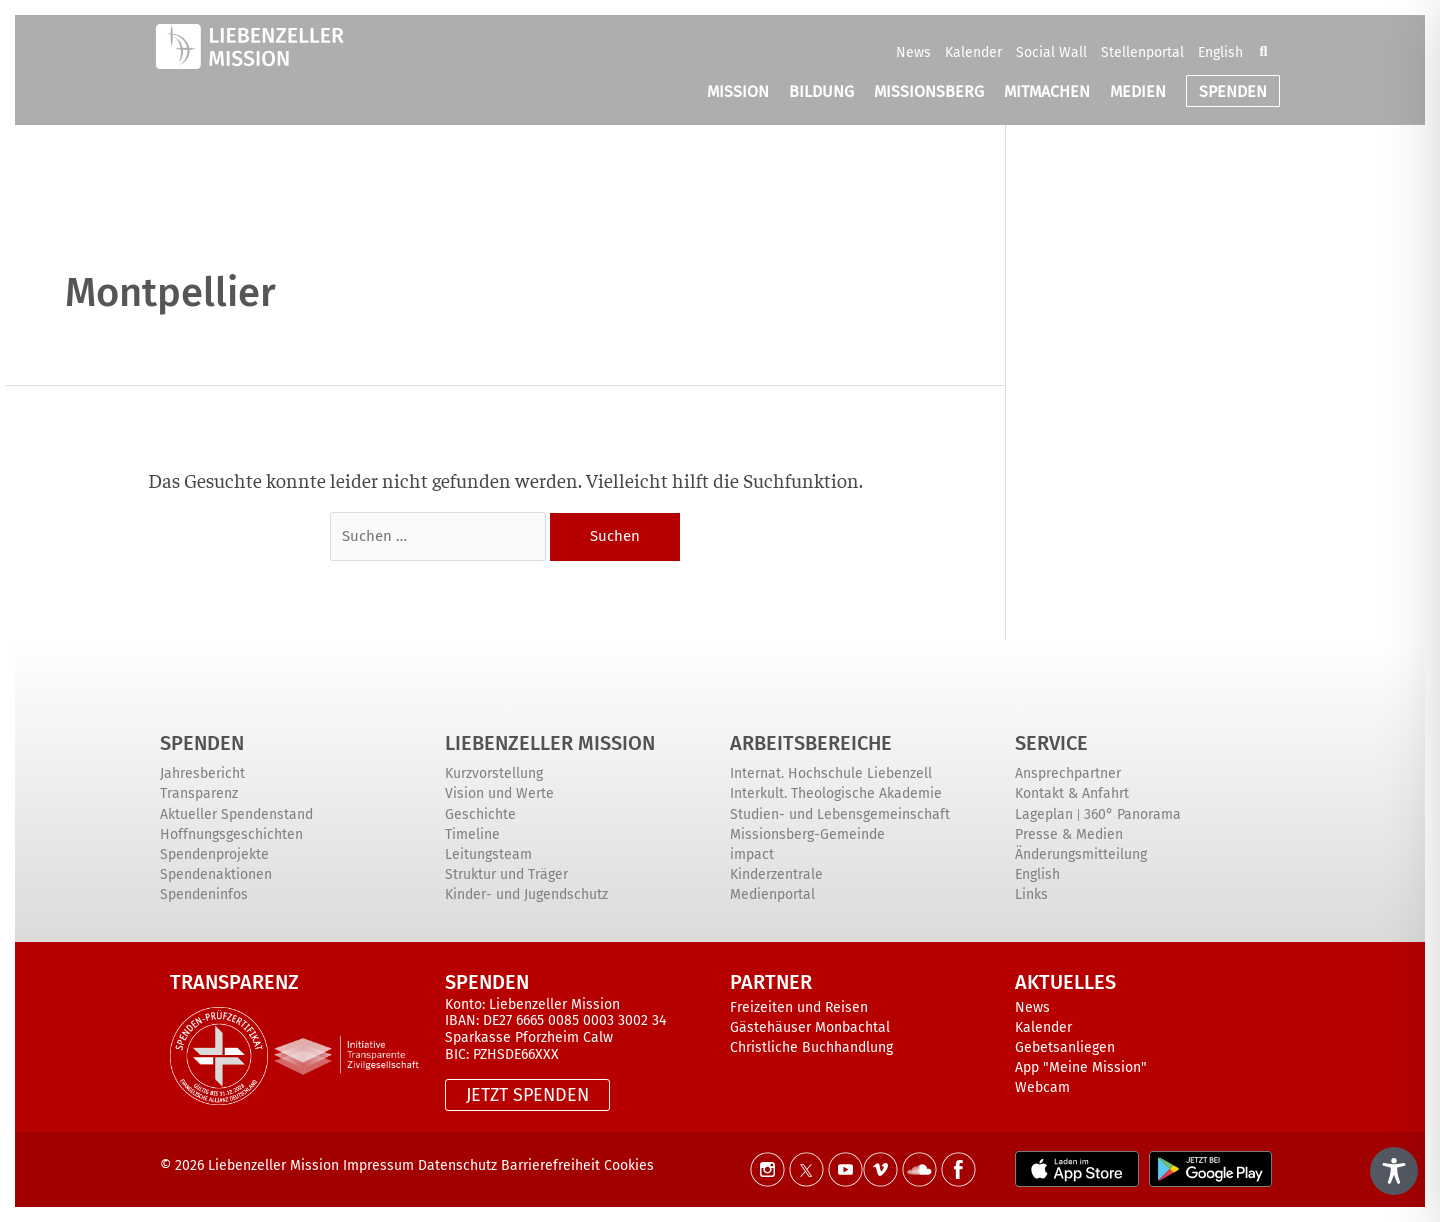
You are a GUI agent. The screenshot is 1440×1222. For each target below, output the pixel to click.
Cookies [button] (629, 1165)
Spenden (202, 743)
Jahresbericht (202, 773)
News (913, 52)
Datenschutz (457, 1165)
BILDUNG (821, 91)
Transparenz (199, 793)
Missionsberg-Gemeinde (807, 834)
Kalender (973, 52)
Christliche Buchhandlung (811, 1047)
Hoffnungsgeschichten (231, 834)
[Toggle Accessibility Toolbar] (1394, 1171)
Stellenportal (1142, 52)
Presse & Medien (1069, 834)
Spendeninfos (204, 894)
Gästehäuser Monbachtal (810, 1027)
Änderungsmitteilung (1081, 854)
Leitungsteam (488, 854)
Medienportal (772, 894)
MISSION (738, 91)
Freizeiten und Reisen (799, 1007)
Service (1051, 743)
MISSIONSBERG (929, 91)
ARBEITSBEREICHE (811, 743)
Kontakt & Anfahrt (1072, 793)
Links (1031, 894)
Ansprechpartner (1068, 773)
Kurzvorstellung (494, 773)
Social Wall (1051, 52)
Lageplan (1044, 814)
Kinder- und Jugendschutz (526, 894)
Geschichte (480, 814)
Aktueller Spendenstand (236, 814)
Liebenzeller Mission (550, 743)
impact (752, 854)
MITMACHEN (1047, 91)
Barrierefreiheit (552, 1165)
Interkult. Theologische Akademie (836, 793)
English (1220, 52)
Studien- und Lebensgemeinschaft (840, 814)
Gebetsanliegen (1065, 1047)
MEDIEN (1138, 91)
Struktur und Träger (506, 874)
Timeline (472, 834)
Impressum (378, 1165)
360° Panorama (1132, 814)
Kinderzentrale (776, 874)
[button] (1263, 52)
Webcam (1042, 1087)
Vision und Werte (499, 793)
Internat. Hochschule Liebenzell (831, 773)
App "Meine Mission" (1081, 1067)
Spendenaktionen (216, 874)
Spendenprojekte (214, 854)
